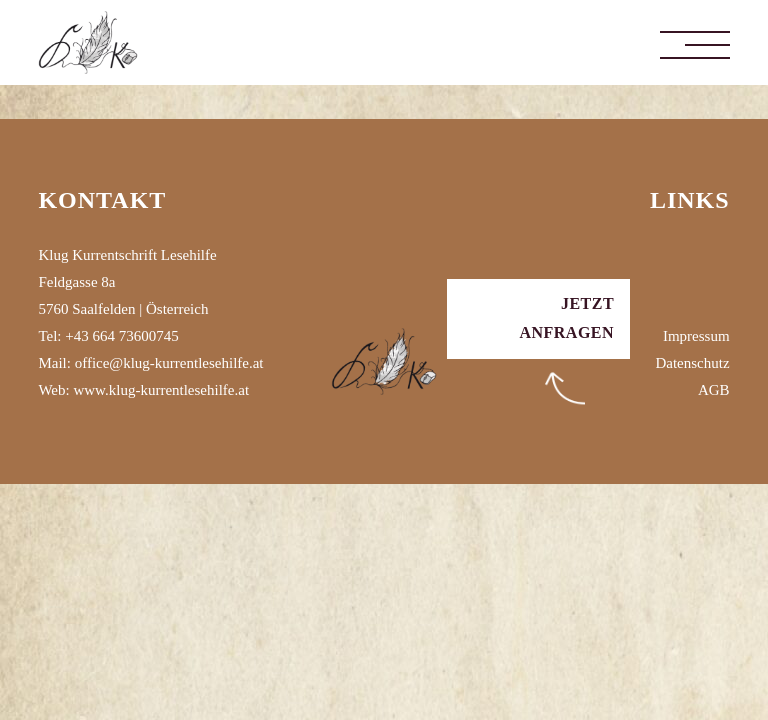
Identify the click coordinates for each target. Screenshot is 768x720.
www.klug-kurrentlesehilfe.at (161, 390)
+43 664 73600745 (121, 336)
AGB (714, 390)
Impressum (696, 336)
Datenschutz (692, 363)
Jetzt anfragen (566, 318)
